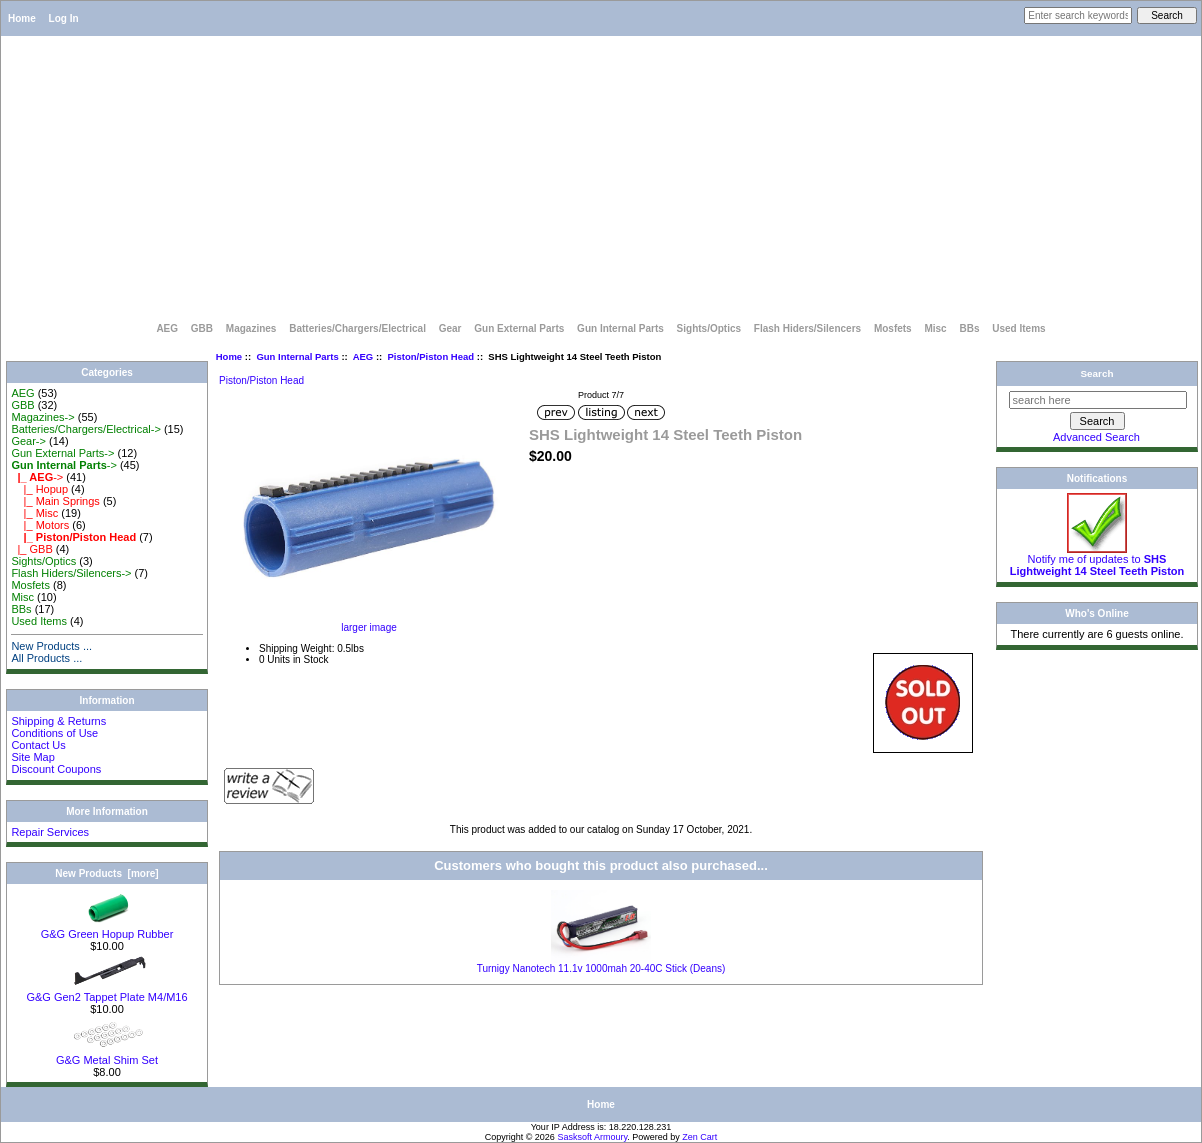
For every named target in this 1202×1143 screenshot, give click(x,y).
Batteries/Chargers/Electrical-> (85, 429)
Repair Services (50, 832)
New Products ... (51, 646)
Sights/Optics (709, 328)
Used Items (1018, 328)
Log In (64, 18)
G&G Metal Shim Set (107, 1055)
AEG (167, 328)
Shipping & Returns (58, 721)
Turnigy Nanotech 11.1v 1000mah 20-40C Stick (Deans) (601, 968)
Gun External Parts (519, 328)
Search (1097, 373)
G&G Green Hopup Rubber (107, 929)
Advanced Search (1096, 437)
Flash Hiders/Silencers (807, 328)
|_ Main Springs (55, 501)
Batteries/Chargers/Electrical (357, 328)
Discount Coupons (56, 769)
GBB (202, 328)
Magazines (251, 328)
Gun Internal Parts (297, 356)
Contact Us (38, 745)
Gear (450, 328)
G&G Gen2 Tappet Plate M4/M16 (106, 992)
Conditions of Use (54, 733)
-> (63, 465)
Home (22, 18)
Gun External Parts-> (62, 453)
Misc (935, 328)
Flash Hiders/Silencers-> (71, 573)
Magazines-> (42, 417)
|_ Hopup (39, 489)
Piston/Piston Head (431, 356)
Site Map (32, 757)
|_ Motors (40, 525)
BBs (969, 328)
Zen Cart (699, 1137)
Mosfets (893, 328)
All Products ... (46, 658)
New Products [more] (106, 873)
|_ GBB (31, 549)
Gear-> (28, 441)
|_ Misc (34, 513)
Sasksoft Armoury (592, 1137)
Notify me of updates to (1097, 560)
